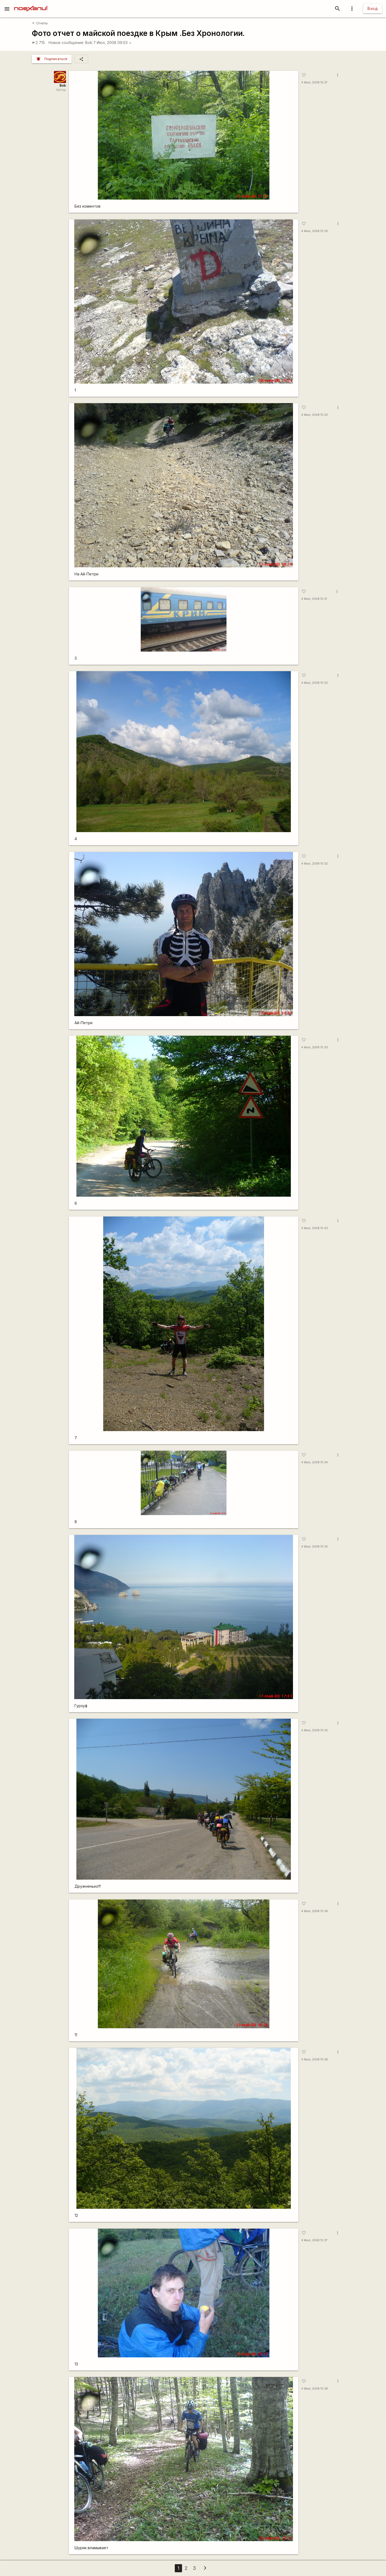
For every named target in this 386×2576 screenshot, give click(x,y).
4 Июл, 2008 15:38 (314, 2388)
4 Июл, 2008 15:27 (314, 82)
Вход (373, 8)
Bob (88, 42)
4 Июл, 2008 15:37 (314, 2240)
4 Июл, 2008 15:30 (314, 415)
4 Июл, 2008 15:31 (314, 599)
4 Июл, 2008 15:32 (314, 683)
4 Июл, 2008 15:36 (314, 1911)
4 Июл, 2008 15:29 (314, 231)
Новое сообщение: (66, 42)
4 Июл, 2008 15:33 (314, 1047)
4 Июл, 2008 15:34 (314, 1462)
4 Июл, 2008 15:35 (314, 1546)
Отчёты (40, 23)
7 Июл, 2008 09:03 (112, 42)
